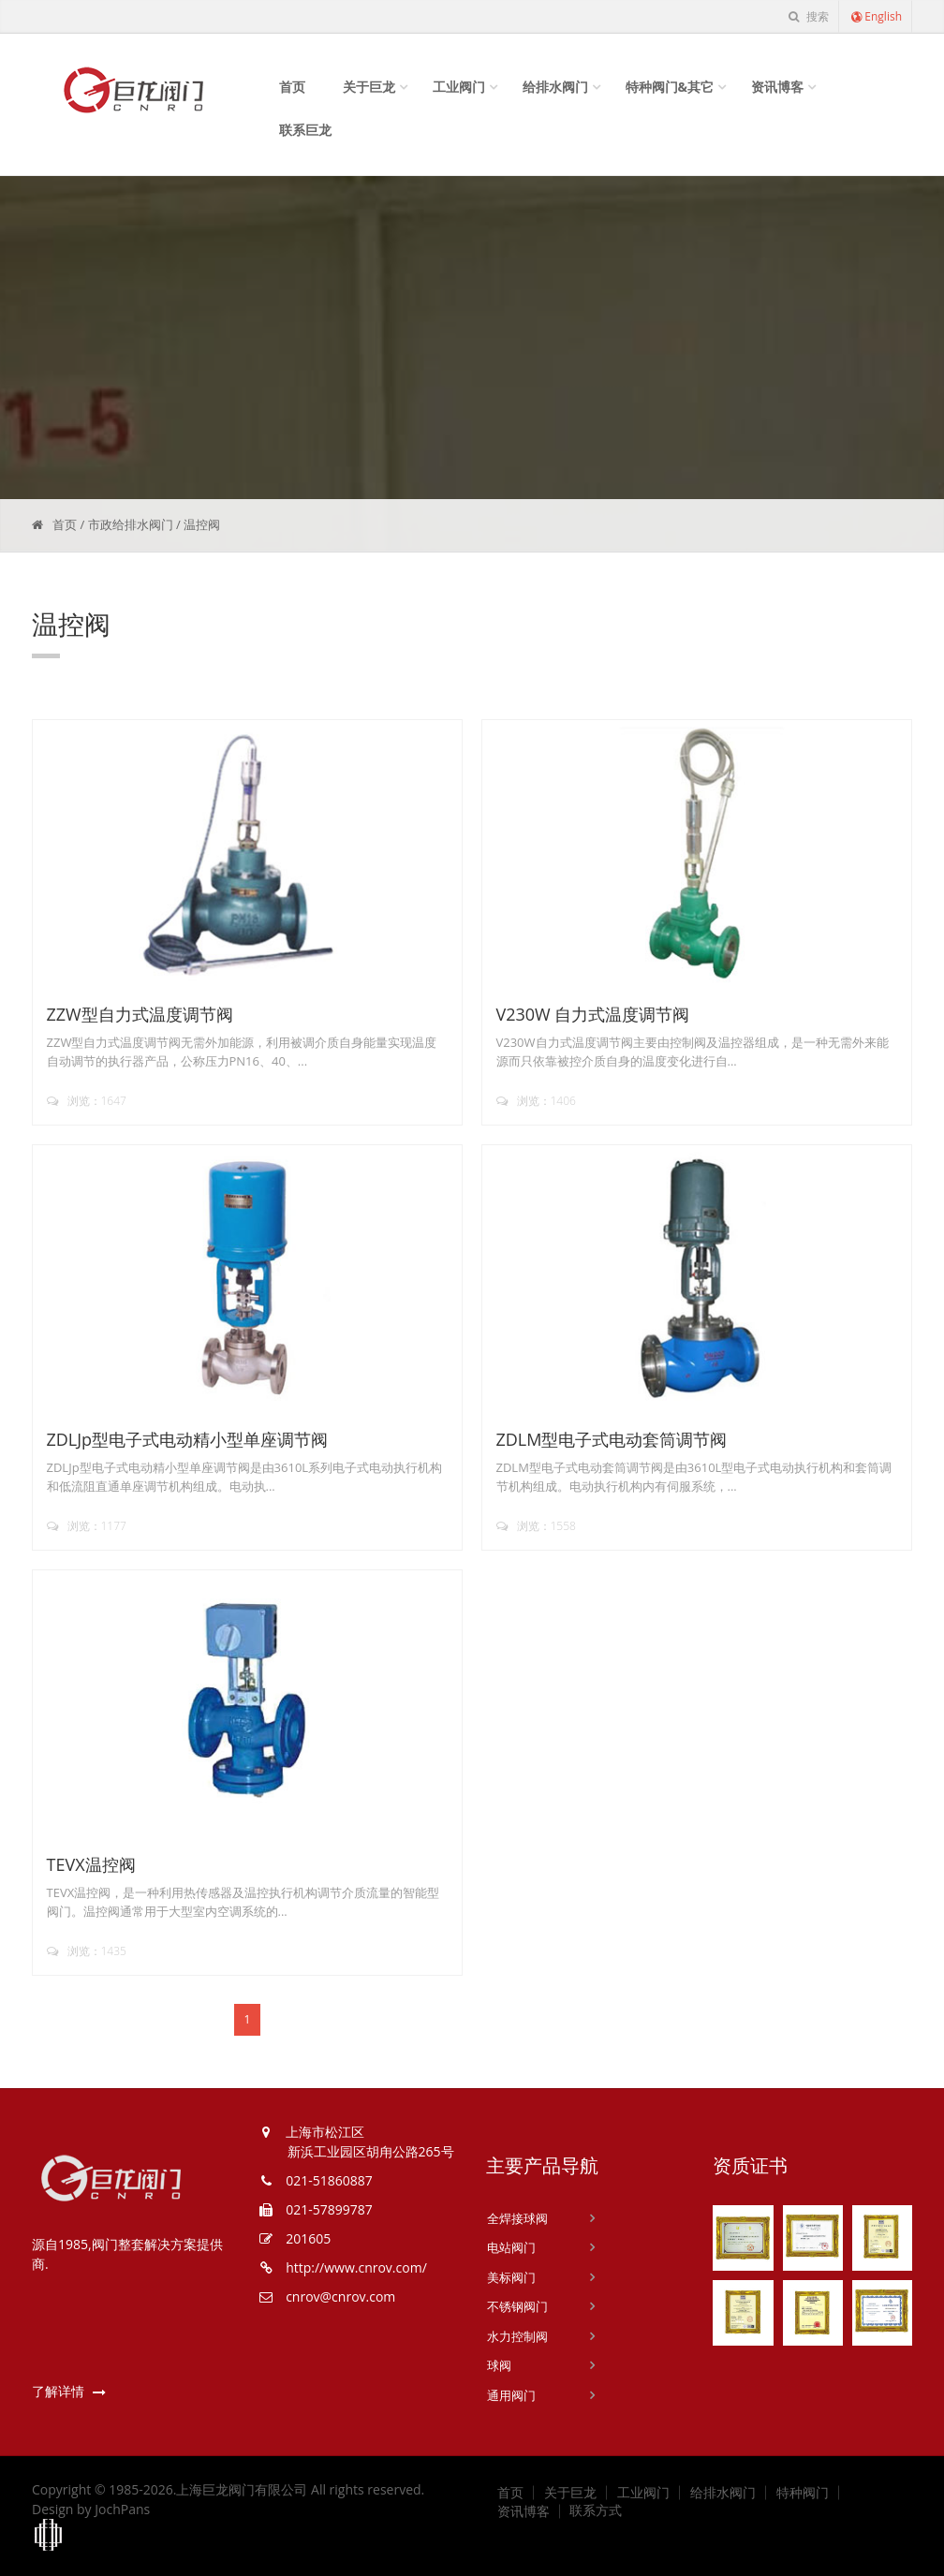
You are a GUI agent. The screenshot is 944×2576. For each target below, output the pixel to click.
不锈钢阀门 (517, 2306)
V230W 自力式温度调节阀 (593, 1014)
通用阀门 (511, 2395)
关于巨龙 (369, 87)
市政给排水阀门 (130, 524)
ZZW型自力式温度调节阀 (140, 1014)
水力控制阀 (517, 2336)
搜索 (808, 16)
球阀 (499, 2365)
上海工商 (49, 2536)
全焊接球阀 (517, 2218)
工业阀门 (459, 87)
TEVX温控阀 (91, 1864)
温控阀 (202, 524)
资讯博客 (777, 87)
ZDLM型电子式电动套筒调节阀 (612, 1439)
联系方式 (595, 2510)
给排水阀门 (555, 87)
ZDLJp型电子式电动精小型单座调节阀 (188, 1439)
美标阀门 (511, 2277)
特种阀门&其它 (670, 87)
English (875, 16)
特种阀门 (802, 2492)
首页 (292, 87)
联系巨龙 (305, 130)
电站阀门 (511, 2247)
